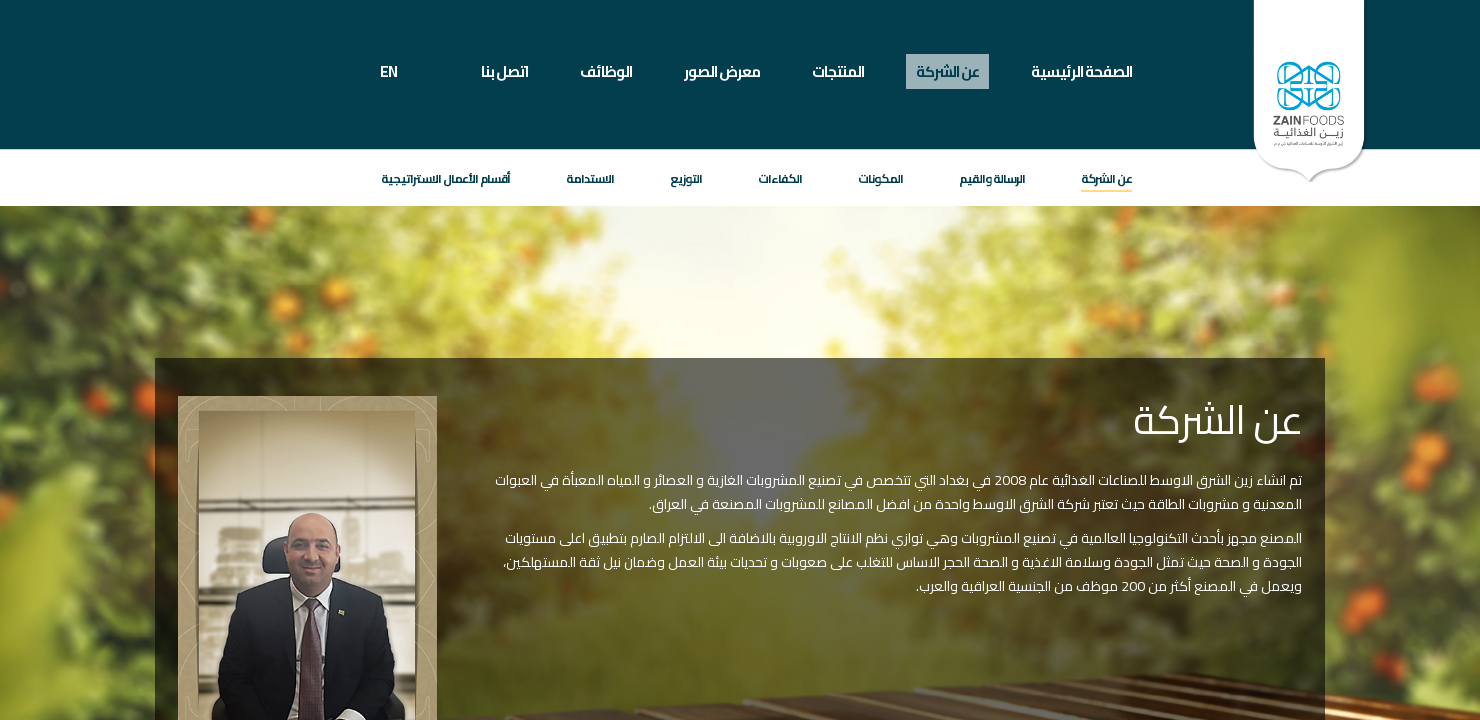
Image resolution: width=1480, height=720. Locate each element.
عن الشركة (947, 71)
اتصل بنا (504, 71)
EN (388, 71)
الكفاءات (780, 178)
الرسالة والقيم (992, 178)
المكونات (880, 178)
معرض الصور (722, 71)
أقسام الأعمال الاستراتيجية (445, 178)
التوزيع (686, 178)
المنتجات (838, 71)
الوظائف (606, 71)
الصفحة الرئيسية (1081, 71)
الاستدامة (590, 178)
